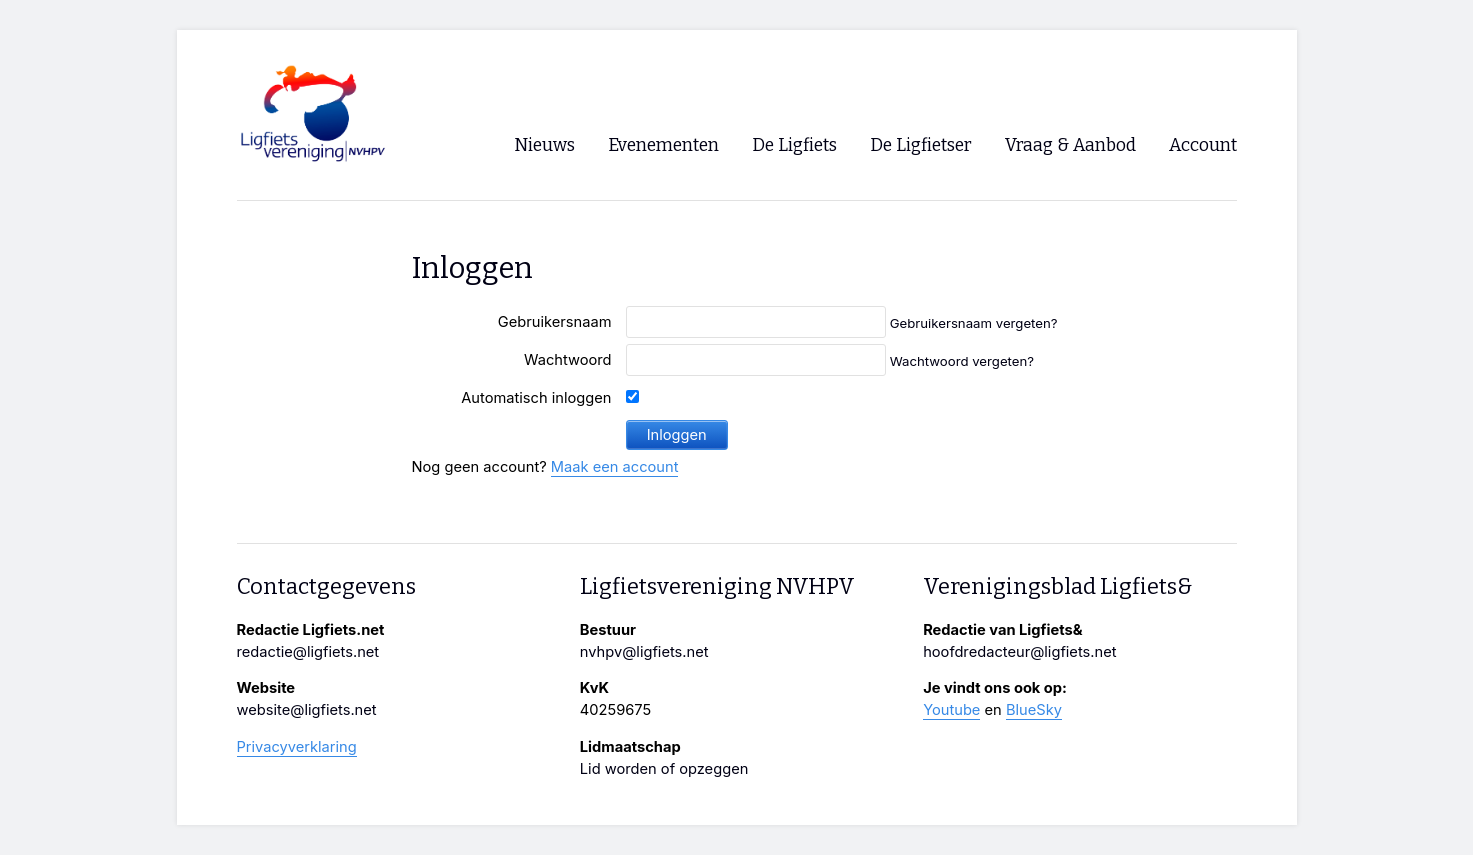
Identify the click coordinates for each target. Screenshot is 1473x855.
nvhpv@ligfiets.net (644, 652)
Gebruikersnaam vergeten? (974, 323)
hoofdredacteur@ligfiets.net (1019, 652)
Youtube (951, 710)
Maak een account (615, 467)
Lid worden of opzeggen (664, 769)
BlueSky (1034, 710)
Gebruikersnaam (555, 322)
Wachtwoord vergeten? (962, 361)
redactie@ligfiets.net (308, 652)
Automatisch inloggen (536, 398)
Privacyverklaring (297, 747)
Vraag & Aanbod (1070, 145)
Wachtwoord (568, 360)
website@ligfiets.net (307, 710)
